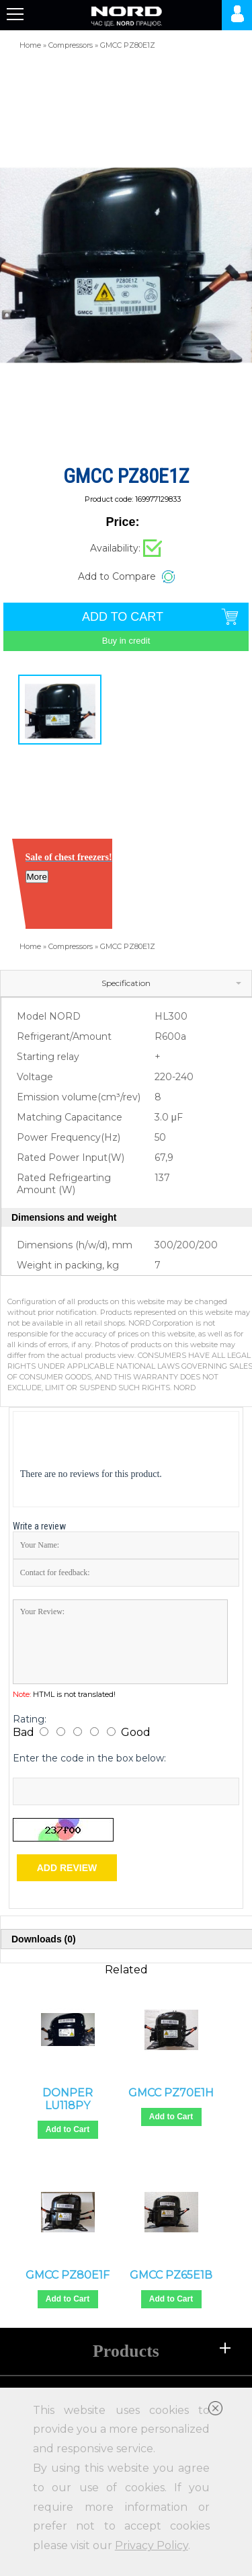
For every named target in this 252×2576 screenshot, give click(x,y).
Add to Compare (117, 576)
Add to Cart (67, 2129)
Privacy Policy (151, 2545)
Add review (67, 1867)
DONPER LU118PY (67, 2099)
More (37, 877)
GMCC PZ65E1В (171, 2275)
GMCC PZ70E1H (171, 2092)
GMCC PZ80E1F (68, 2275)
